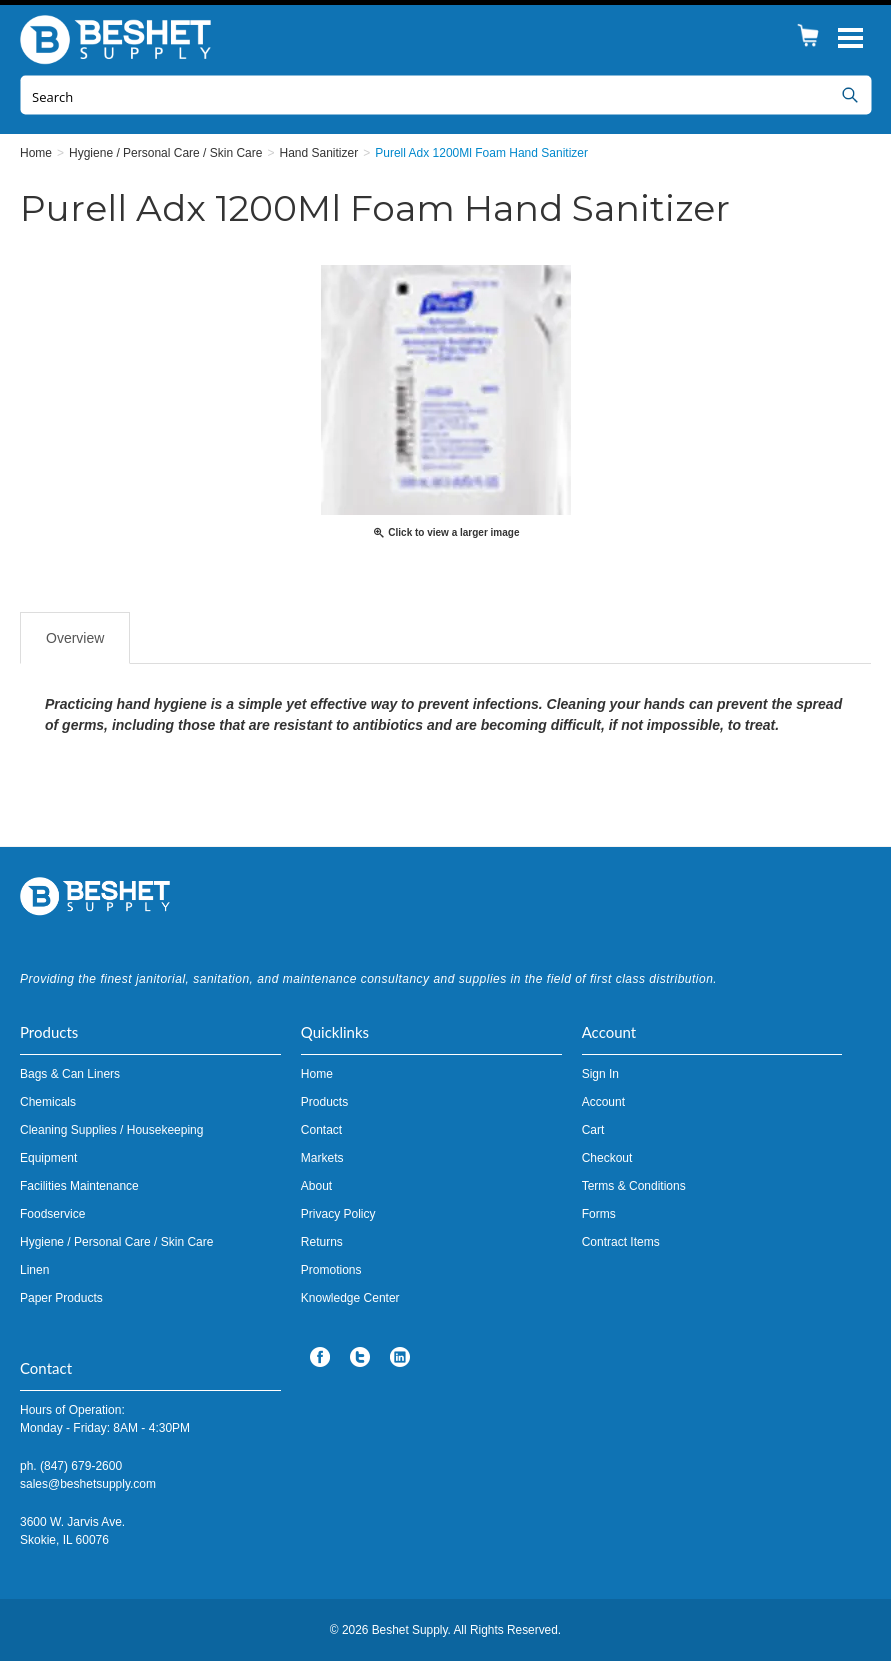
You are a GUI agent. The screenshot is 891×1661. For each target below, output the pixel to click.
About (316, 1186)
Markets (322, 1158)
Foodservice (52, 1214)
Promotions (331, 1270)
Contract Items (621, 1242)
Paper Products (61, 1298)
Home (317, 1074)
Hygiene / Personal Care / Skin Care (116, 1242)
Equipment (48, 1158)
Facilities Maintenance (79, 1186)
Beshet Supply (120, 40)
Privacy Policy (338, 1214)
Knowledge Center (350, 1298)
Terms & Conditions (634, 1186)
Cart (593, 1130)
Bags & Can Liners (70, 1074)
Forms (599, 1214)
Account (603, 1102)
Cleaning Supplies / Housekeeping (111, 1130)
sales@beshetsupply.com (88, 1484)
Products (324, 1102)
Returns (322, 1242)
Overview (75, 638)
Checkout (607, 1158)
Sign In (600, 1074)
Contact (321, 1130)
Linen (34, 1270)
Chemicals (48, 1102)
